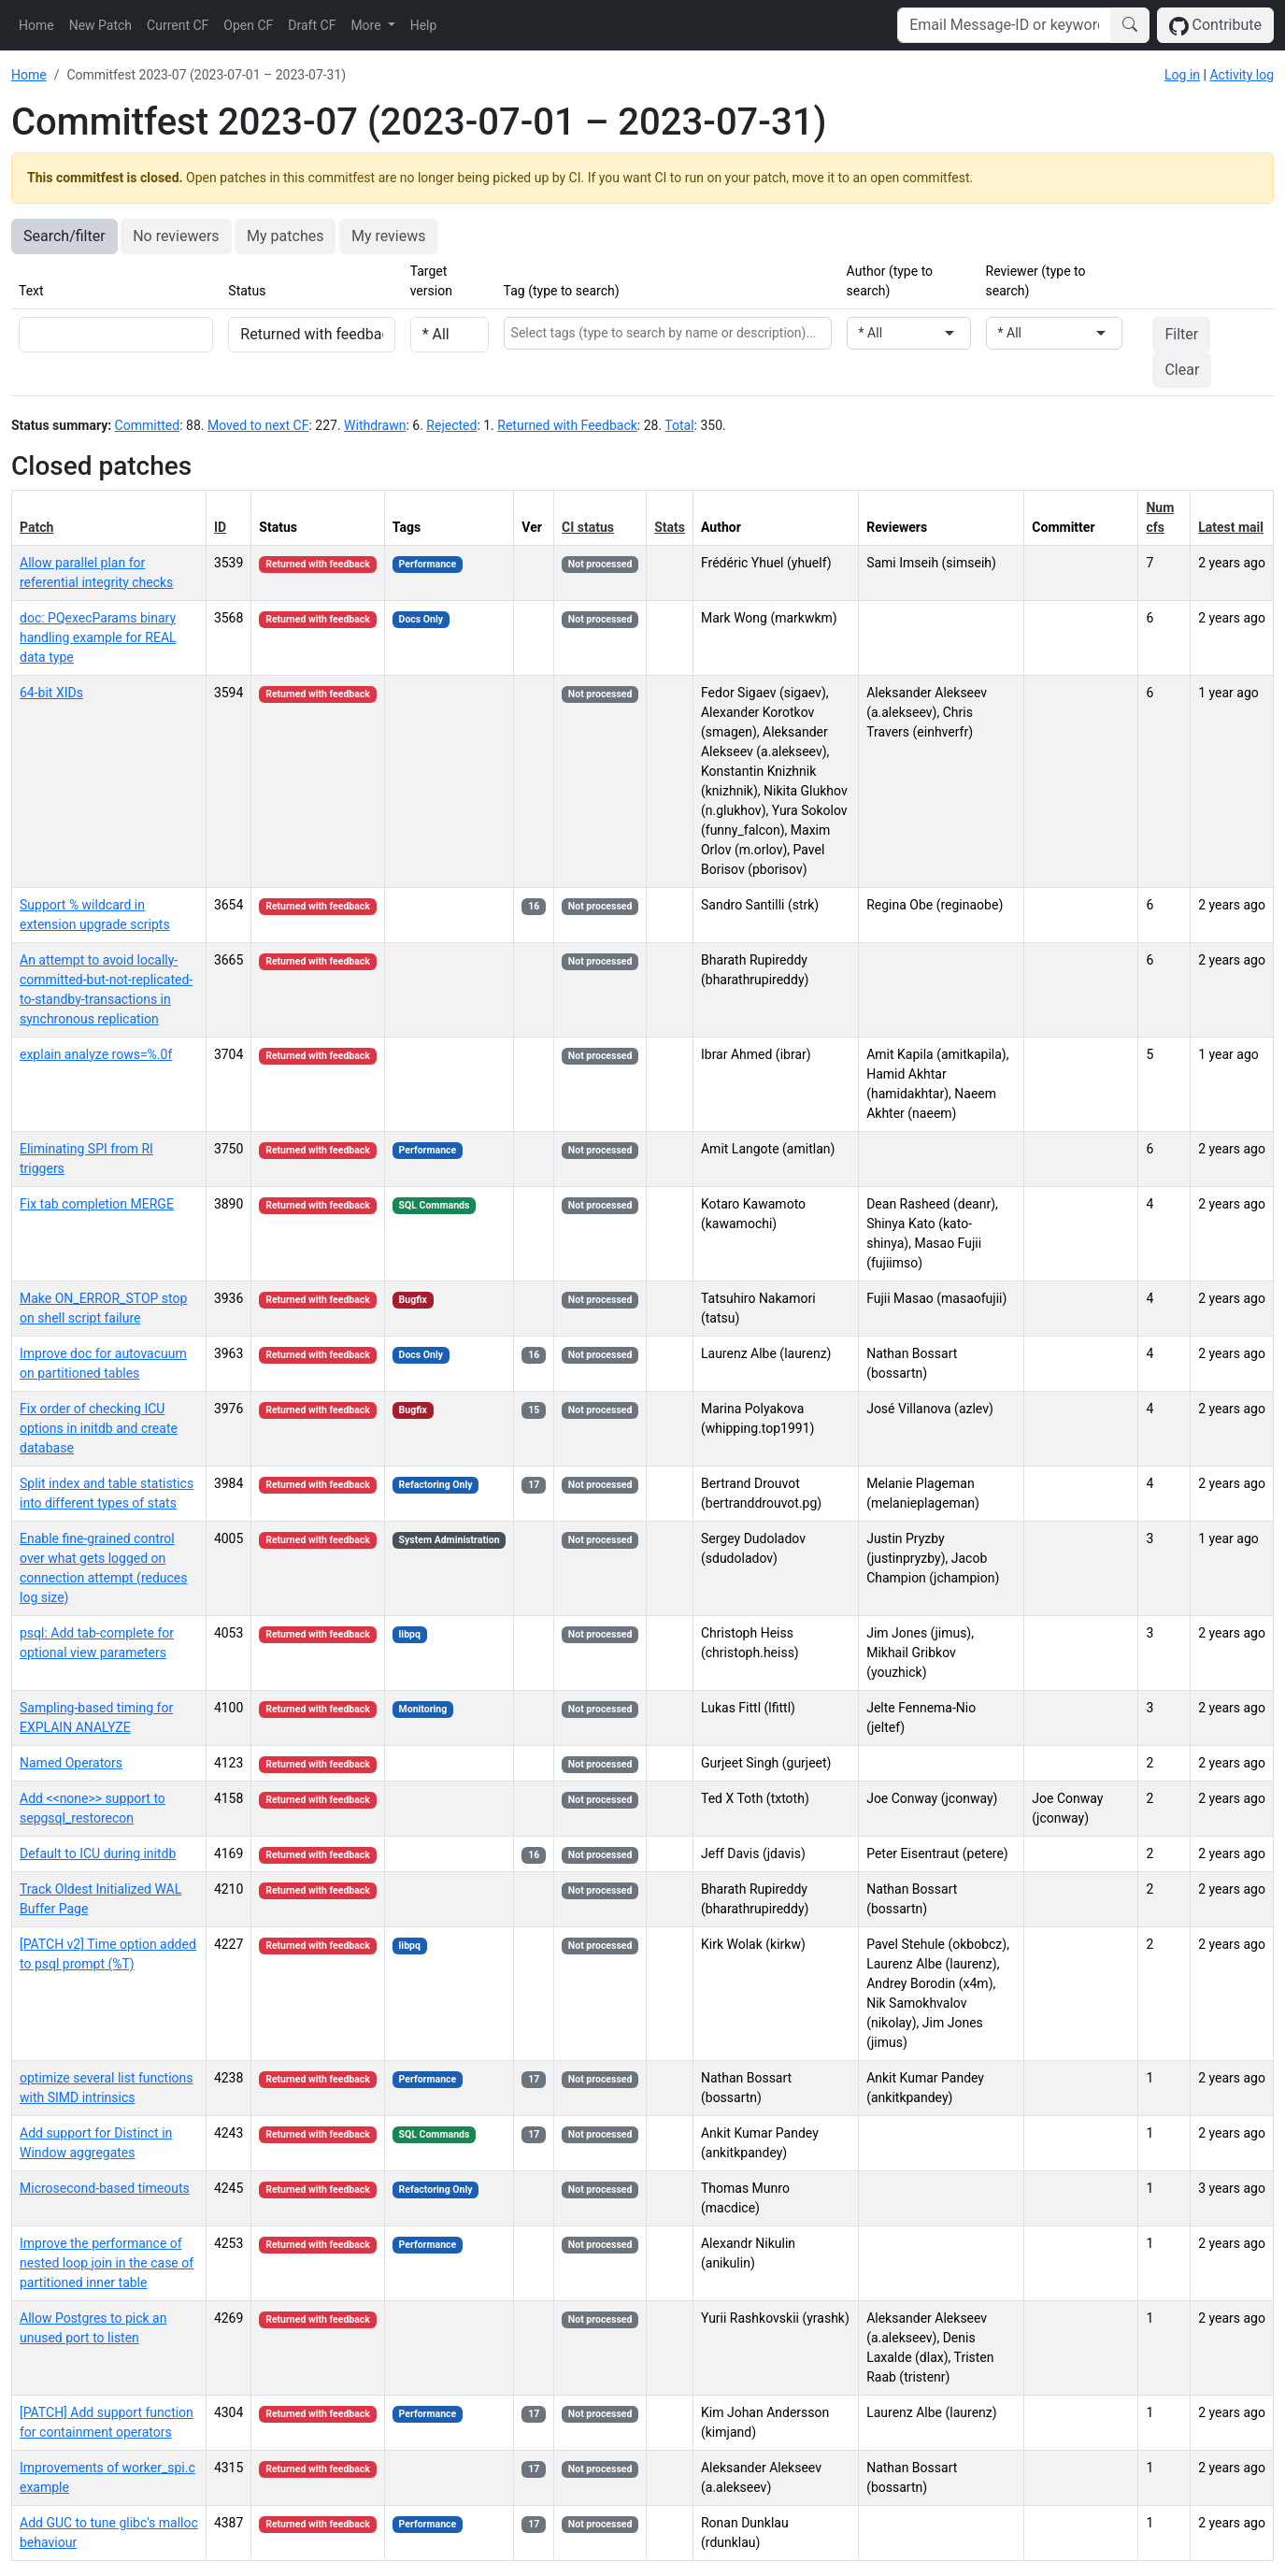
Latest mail (1231, 527)
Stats (669, 527)
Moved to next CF (258, 425)
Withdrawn (375, 425)
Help (423, 25)
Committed (147, 425)
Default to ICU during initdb (98, 1853)
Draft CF (312, 25)
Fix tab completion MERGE (97, 1203)
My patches (285, 236)
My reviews (388, 236)
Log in (1182, 74)
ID (220, 527)
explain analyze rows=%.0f (96, 1054)
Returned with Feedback (567, 425)
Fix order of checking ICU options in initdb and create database (99, 1428)
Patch (36, 527)
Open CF (248, 25)
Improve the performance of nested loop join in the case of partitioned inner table (106, 2263)
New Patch (100, 25)
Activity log (1241, 74)
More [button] (367, 25)
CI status (588, 527)
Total (678, 425)
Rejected (451, 425)
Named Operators (71, 1762)
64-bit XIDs (51, 692)
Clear (1181, 370)
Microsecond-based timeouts (105, 2188)
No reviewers (176, 236)
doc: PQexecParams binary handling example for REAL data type (98, 637)
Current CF (177, 25)
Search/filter (64, 236)
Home (36, 25)
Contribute (1215, 26)
